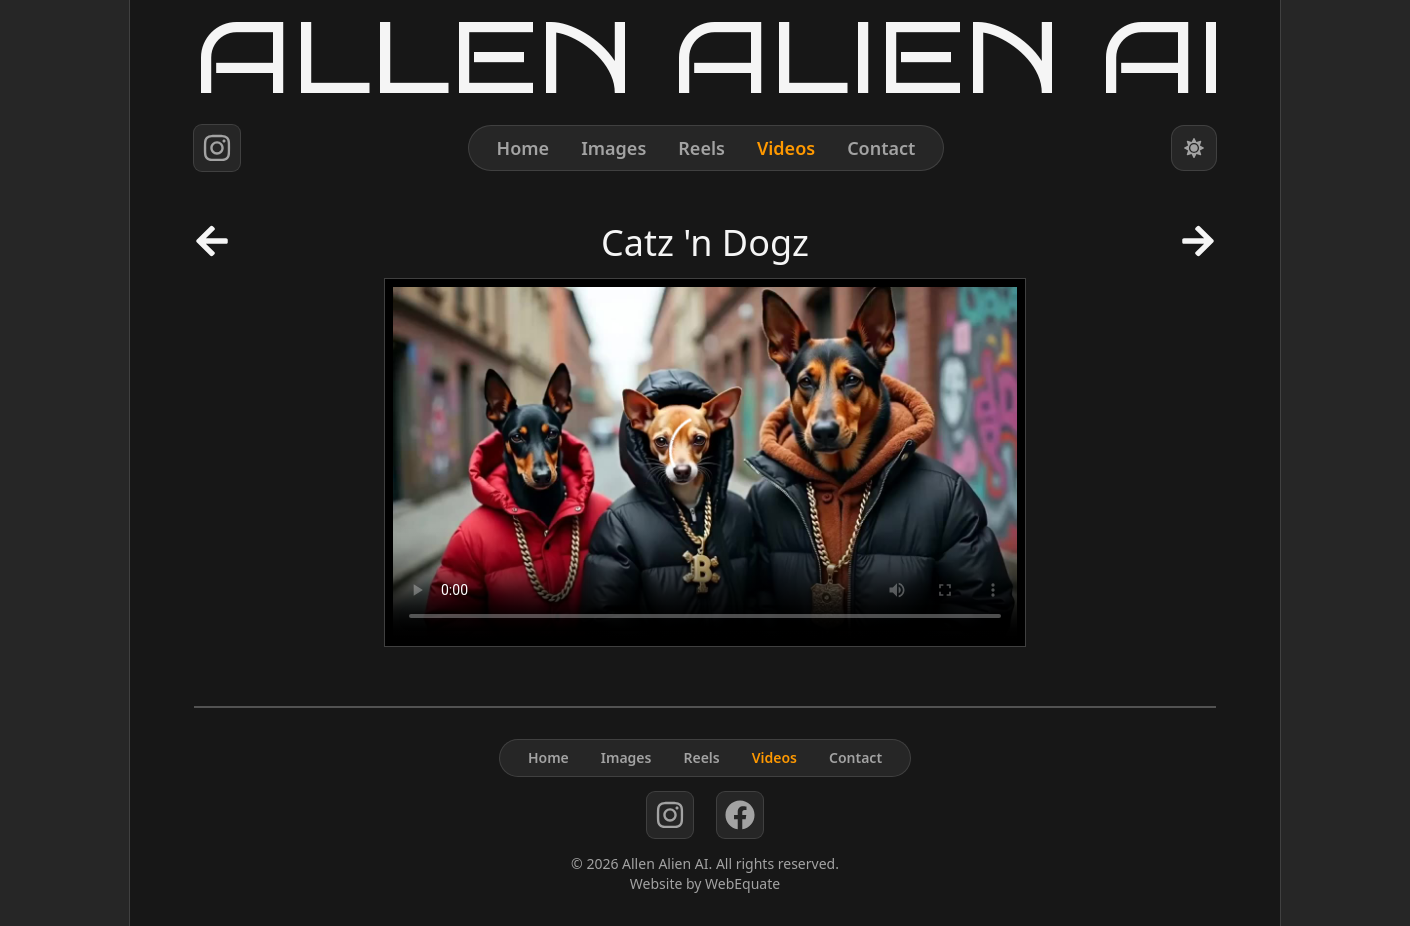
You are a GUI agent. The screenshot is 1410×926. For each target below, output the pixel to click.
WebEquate (742, 883)
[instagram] (217, 148)
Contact (881, 148)
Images (613, 148)
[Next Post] (1198, 247)
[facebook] (740, 815)
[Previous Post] (212, 247)
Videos (786, 148)
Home (523, 148)
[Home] (705, 56)
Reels (701, 148)
